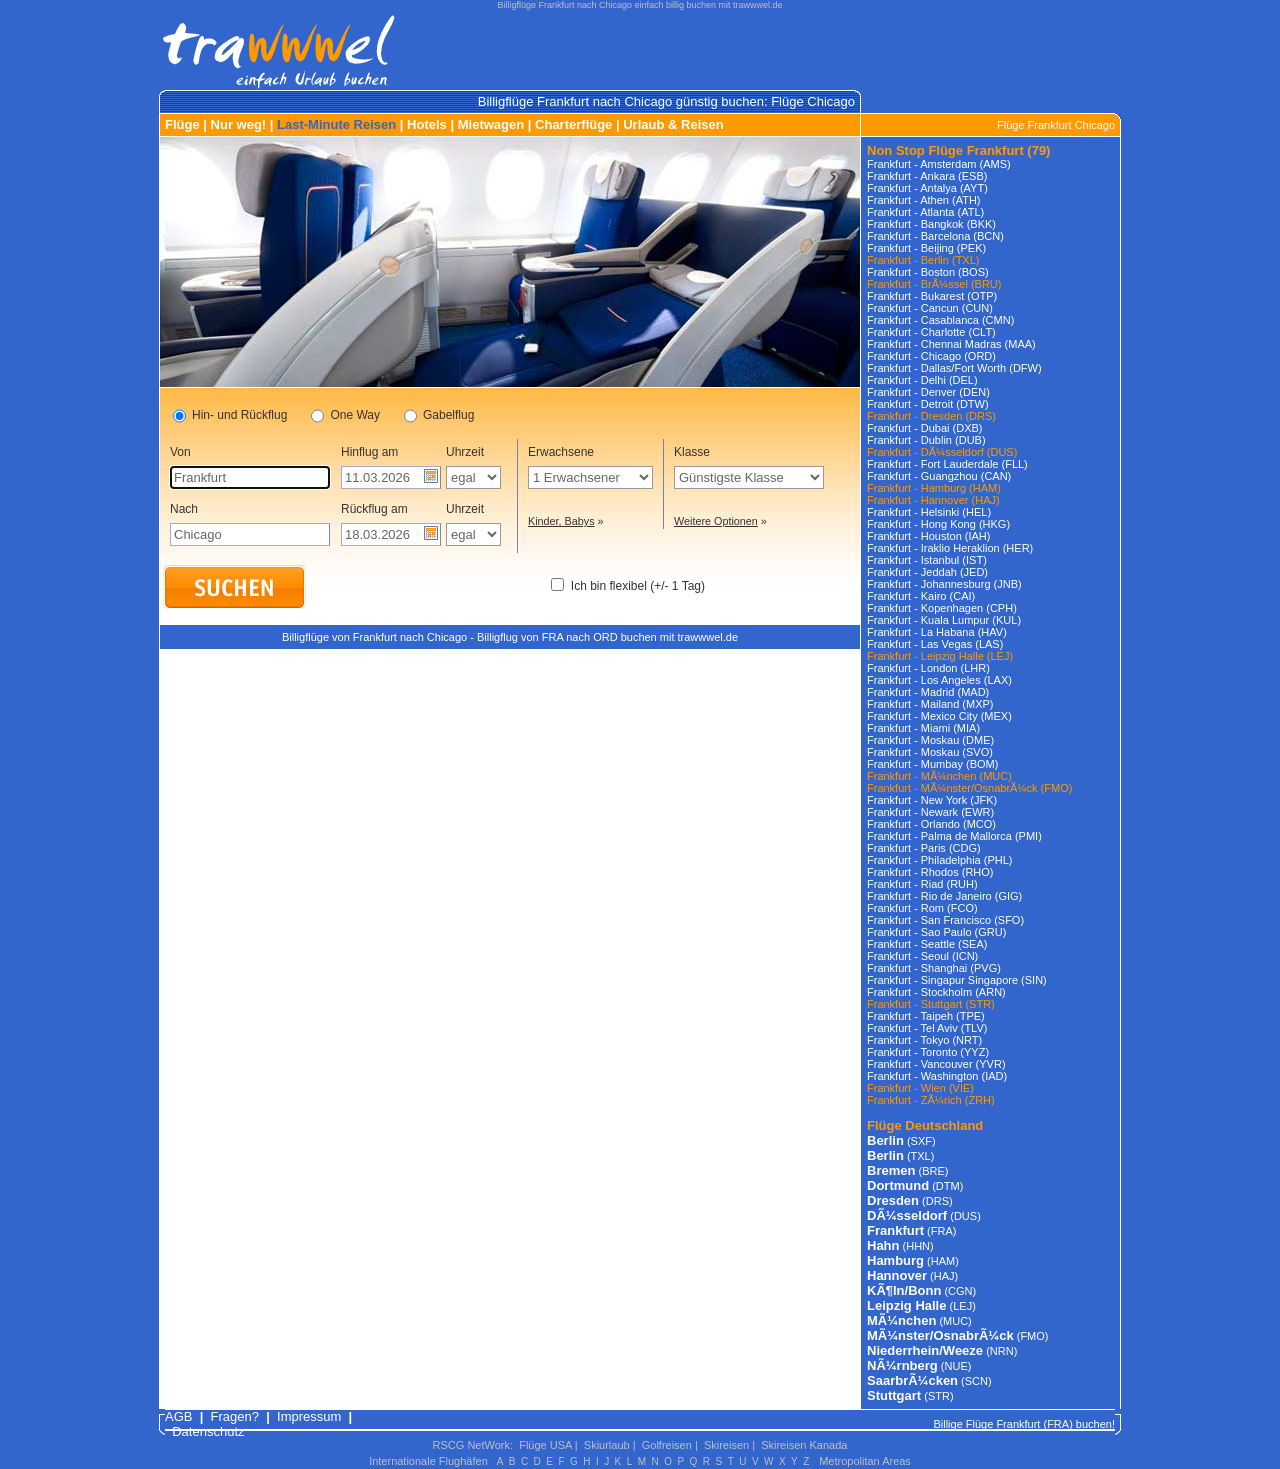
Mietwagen (491, 124)
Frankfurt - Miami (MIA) (923, 728)
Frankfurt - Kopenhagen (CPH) (942, 608)
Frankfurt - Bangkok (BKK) (931, 224)
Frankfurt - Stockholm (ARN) (936, 992)
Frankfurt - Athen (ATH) (924, 200)
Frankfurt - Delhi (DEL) (922, 380)
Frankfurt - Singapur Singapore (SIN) (957, 980)
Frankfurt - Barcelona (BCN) (935, 236)
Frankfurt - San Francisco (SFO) (945, 920)
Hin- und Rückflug (230, 416)
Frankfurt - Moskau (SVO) (930, 752)
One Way (345, 416)
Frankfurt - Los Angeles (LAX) (939, 680)
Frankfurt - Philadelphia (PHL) (940, 860)
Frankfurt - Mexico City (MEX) (939, 716)
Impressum (309, 1416)
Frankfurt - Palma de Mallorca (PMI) (954, 836)
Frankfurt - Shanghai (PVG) (934, 968)
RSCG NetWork (471, 1445)
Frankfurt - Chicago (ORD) (931, 356)
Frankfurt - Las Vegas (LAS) (935, 644)
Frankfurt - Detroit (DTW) (928, 404)
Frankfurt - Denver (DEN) (928, 392)
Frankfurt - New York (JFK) (932, 800)
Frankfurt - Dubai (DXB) (925, 428)
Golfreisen (667, 1445)
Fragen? (235, 1416)
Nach (184, 509)
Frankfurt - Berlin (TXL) (923, 260)
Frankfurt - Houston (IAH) (928, 536)
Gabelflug (439, 416)
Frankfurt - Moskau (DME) (930, 740)
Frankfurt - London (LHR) (928, 668)
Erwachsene (561, 452)
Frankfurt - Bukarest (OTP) (932, 296)
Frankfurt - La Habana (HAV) (937, 632)
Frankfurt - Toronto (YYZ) (928, 1052)
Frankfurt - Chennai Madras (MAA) (951, 344)
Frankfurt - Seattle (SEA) (927, 944)
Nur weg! (239, 124)
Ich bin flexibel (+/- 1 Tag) (638, 586)
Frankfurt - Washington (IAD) (937, 1076)
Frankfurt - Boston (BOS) (928, 272)
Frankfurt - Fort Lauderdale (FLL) (947, 464)
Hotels (427, 124)
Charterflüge (573, 124)
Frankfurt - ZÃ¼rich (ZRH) (931, 1100)
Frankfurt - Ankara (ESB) (927, 176)
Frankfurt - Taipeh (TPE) (926, 1016)
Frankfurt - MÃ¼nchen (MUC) (939, 776)
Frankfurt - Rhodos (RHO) (930, 872)
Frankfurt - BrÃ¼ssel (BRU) (934, 284)
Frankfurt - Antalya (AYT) (927, 188)
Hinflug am (369, 452)
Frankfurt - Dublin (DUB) (926, 440)
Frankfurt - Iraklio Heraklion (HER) (950, 548)
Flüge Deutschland (925, 1125)
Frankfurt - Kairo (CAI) (921, 596)
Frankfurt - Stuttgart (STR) (931, 1004)
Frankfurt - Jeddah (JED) (927, 572)
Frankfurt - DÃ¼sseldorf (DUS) (942, 452)
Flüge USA (545, 1445)
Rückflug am (374, 509)
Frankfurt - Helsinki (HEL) (929, 512)
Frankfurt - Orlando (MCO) (931, 824)
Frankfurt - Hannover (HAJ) (933, 500)
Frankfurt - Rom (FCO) (922, 908)
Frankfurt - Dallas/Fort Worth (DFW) (954, 368)
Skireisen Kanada (804, 1445)
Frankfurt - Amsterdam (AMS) (939, 164)
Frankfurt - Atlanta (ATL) (925, 212)
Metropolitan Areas (865, 1461)
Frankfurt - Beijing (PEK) (926, 248)
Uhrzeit (465, 452)
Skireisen (726, 1445)
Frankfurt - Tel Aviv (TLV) (927, 1028)
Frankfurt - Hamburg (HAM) (934, 488)
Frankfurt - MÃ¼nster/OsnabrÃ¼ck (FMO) (969, 788)
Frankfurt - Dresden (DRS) (931, 416)
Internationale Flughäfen (428, 1461)
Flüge (182, 124)
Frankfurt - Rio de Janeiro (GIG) (944, 896)
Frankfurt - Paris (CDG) (924, 848)
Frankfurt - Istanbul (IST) (927, 560)
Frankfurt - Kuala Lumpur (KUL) (944, 620)
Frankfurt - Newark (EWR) (930, 812)
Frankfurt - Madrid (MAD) (928, 692)
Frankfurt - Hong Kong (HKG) (938, 524)
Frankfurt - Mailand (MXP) (930, 704)
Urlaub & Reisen (673, 124)
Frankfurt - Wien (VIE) (920, 1088)
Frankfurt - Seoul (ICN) (922, 956)
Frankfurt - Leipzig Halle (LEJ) (940, 656)
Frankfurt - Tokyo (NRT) (924, 1040)
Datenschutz (208, 1431)
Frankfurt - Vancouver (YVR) (936, 1064)
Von (180, 452)
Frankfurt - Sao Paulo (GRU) (936, 932)
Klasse (692, 452)
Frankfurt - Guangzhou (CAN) (939, 476)
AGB (178, 1416)
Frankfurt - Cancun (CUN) (930, 308)
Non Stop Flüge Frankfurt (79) (958, 150)
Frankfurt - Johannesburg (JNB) (944, 584)
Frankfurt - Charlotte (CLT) (931, 332)
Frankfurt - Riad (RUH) (922, 884)
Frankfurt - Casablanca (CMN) (940, 320)
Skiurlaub (607, 1445)
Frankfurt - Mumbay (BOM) (932, 764)
